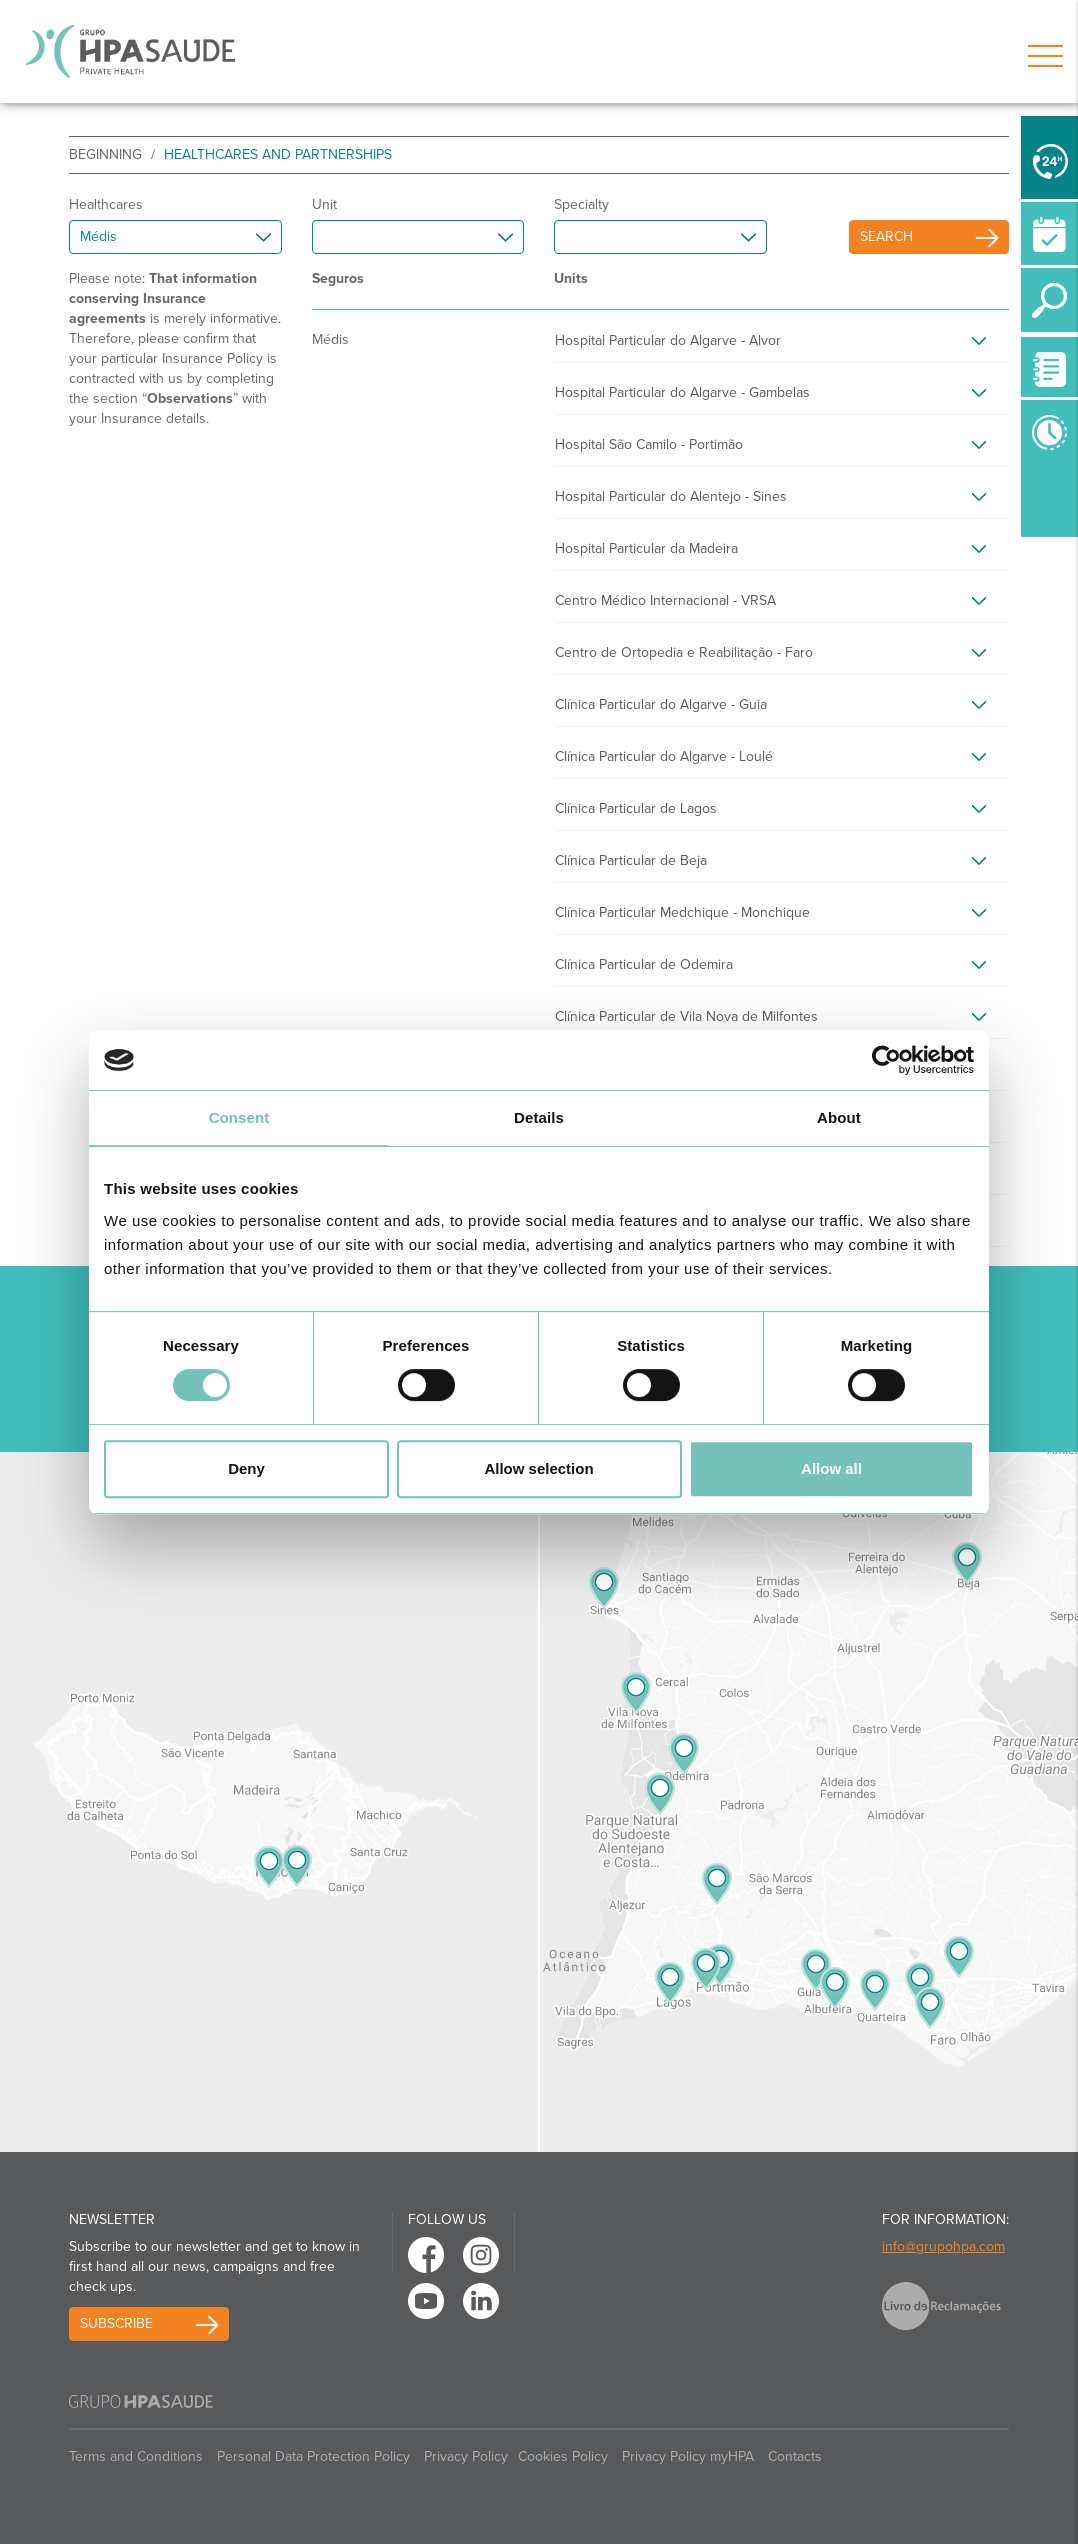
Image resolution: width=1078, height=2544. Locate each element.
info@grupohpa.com (943, 2246)
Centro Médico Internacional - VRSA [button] (665, 600)
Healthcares (106, 204)
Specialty (581, 204)
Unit (324, 204)
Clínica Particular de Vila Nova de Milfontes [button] (686, 1016)
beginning (105, 154)
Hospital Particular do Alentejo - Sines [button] (671, 496)
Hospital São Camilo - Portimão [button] (649, 444)
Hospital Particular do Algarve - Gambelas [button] (682, 392)
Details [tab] (539, 1117)
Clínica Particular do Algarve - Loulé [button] (664, 756)
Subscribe (116, 2323)
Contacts (795, 2456)
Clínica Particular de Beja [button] (631, 860)
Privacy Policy (466, 2456)
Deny (246, 1468)
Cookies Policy (563, 2456)
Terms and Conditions (136, 2456)
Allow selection (538, 1468)
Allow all (831, 1468)
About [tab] (839, 1117)
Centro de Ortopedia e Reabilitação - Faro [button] (684, 652)
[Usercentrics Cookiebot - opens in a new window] (886, 1060)
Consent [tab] (239, 1117)
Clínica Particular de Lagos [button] (636, 808)
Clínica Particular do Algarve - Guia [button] (661, 704)
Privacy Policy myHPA (688, 2456)
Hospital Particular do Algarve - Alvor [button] (668, 340)
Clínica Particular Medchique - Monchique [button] (682, 912)
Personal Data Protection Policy (313, 2456)
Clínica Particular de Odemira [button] (644, 964)
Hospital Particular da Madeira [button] (646, 548)
